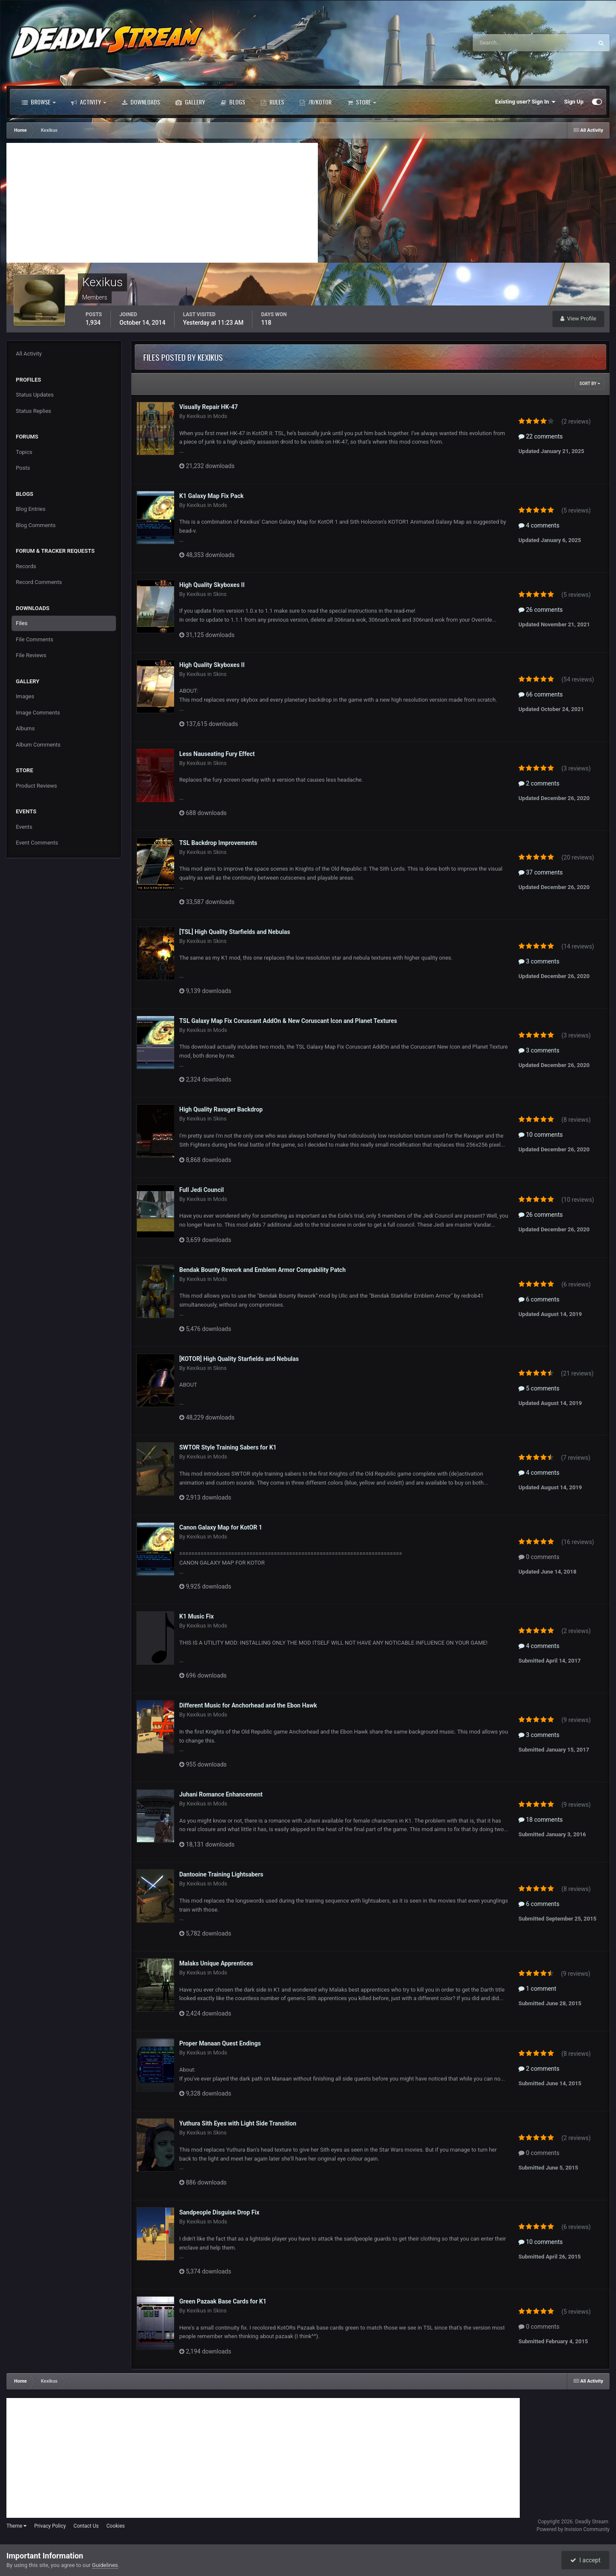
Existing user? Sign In (525, 102)
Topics (24, 452)
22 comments (540, 436)
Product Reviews (36, 786)
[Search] (507, 42)
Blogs (233, 102)
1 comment (537, 1988)
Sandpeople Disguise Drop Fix (219, 2212)
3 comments (539, 961)
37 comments (540, 872)
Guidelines (105, 2565)
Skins (219, 594)
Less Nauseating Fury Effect (217, 753)
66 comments (540, 694)
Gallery (190, 102)
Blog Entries (30, 509)
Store (361, 102)
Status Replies (33, 411)
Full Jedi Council (201, 1189)
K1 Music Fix (196, 1616)
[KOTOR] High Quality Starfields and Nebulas (239, 1358)
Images (25, 696)
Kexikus (196, 416)
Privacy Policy (50, 2526)
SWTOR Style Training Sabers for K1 (227, 1447)
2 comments (539, 783)
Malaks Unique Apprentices (216, 1963)
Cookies (116, 2526)
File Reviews (31, 655)
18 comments (540, 1819)
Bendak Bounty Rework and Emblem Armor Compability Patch (262, 1269)
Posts (23, 468)
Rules (272, 102)
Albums (25, 728)
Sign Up (573, 101)
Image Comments (38, 712)
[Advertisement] (162, 203)
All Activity (29, 353)
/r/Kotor (315, 102)
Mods (220, 416)
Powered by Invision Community (573, 2529)
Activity (88, 102)
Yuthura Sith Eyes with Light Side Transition (237, 2123)
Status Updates (34, 394)
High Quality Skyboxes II (212, 584)
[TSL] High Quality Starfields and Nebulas (234, 931)
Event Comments (37, 842)
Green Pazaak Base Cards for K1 (223, 2301)
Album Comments (38, 744)
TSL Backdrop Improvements (218, 842)
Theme (16, 2526)
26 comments (540, 609)
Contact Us (86, 2526)
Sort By (590, 383)
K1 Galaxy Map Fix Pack (211, 495)
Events (24, 827)
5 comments (539, 1388)
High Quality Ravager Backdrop (221, 1109)
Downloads (141, 102)
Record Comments (39, 582)
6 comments (539, 1299)
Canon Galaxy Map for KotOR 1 (220, 1527)
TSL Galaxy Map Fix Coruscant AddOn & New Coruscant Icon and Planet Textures (288, 1020)
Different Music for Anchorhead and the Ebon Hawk (248, 1705)
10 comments (540, 1134)
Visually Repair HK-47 (208, 406)
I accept (585, 2560)
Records (26, 566)
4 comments (539, 525)
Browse (38, 102)
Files (21, 623)
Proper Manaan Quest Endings (220, 2043)
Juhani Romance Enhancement (221, 1794)
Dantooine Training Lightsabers (221, 1874)
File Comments (34, 639)
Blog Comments (36, 525)
